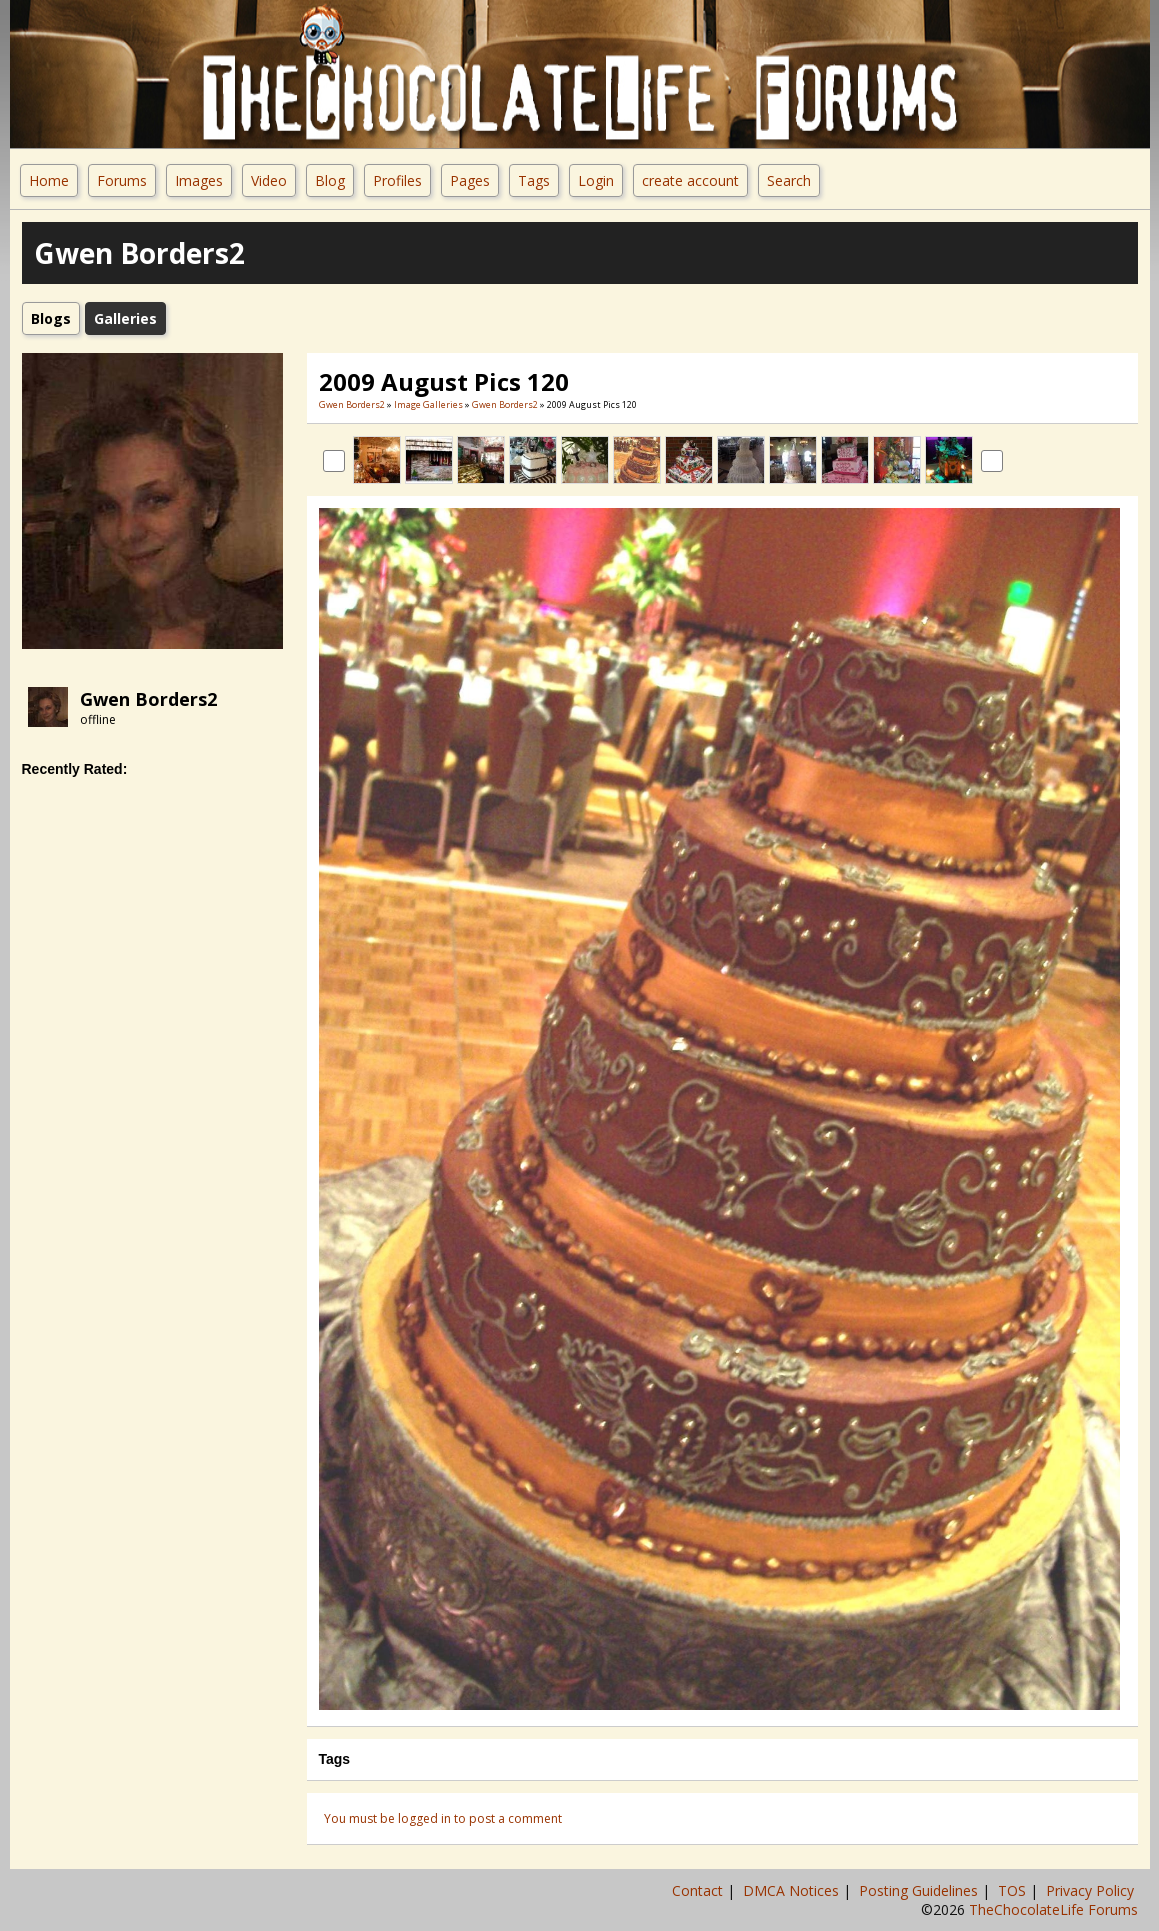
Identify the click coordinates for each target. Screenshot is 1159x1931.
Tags (534, 180)
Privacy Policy (1092, 1890)
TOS (1014, 1890)
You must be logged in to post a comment (443, 1818)
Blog (330, 180)
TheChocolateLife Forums (1053, 1909)
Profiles (397, 180)
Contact (699, 1890)
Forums (122, 180)
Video (269, 180)
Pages (470, 180)
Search (789, 180)
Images (199, 180)
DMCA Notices (793, 1890)
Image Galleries (428, 404)
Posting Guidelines (920, 1890)
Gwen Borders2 (148, 699)
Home (49, 180)
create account (690, 180)
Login (596, 180)
